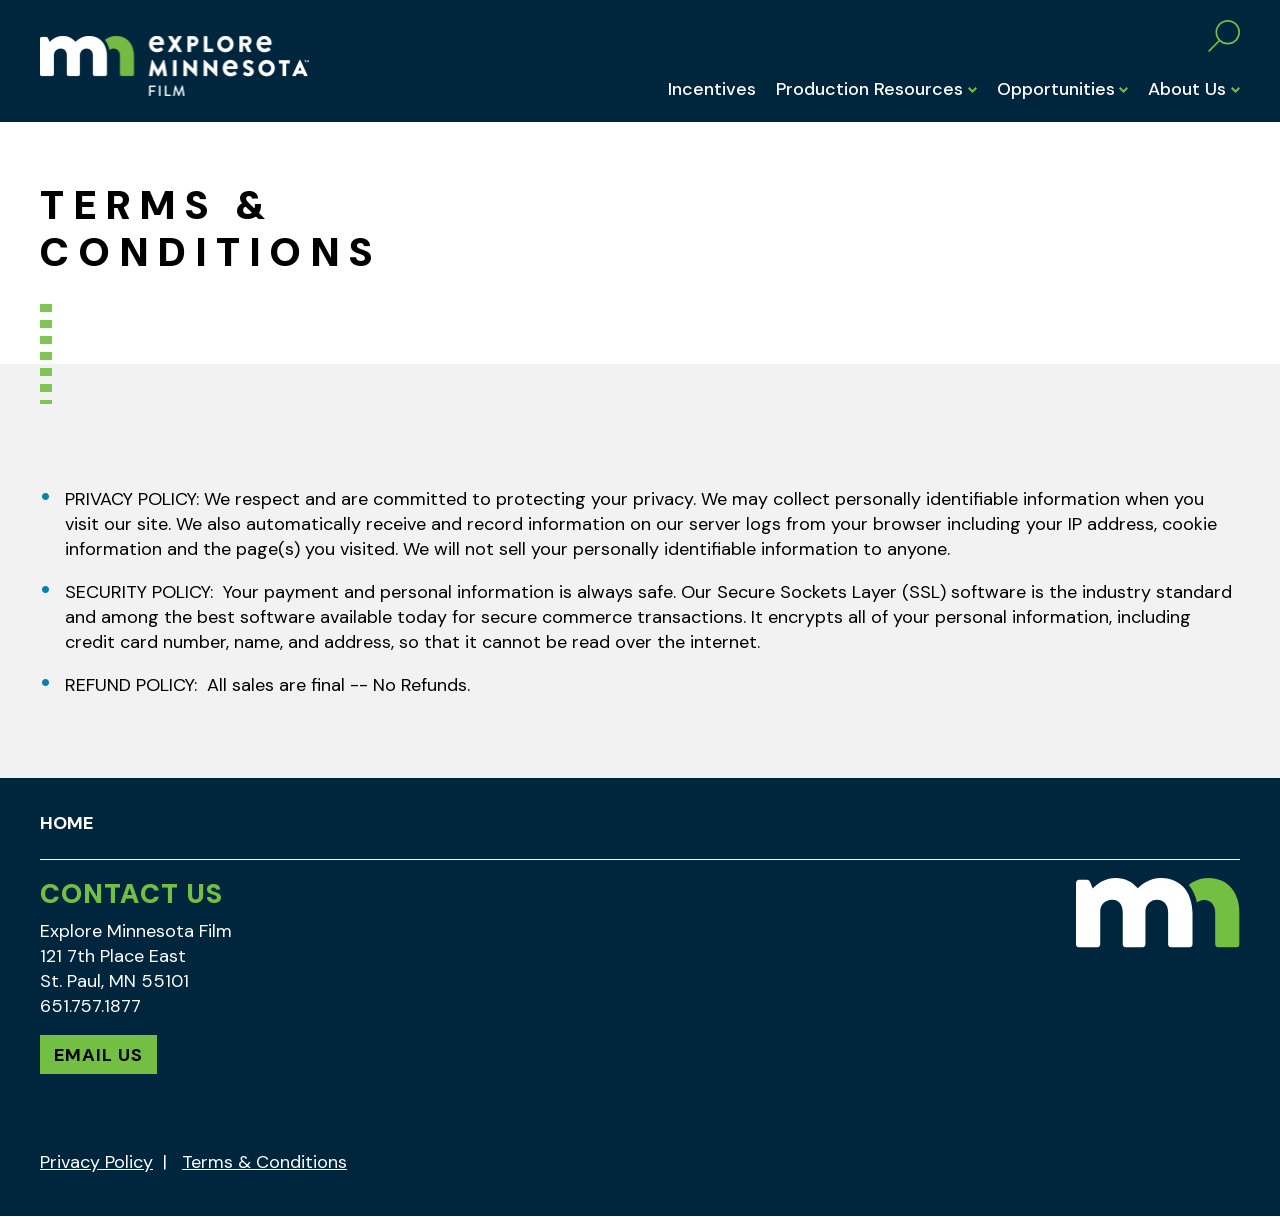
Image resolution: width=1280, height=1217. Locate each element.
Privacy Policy (96, 1162)
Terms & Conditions (264, 1162)
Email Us (98, 1055)
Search (1224, 36)
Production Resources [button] (869, 89)
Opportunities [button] (1056, 89)
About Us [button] (1187, 89)
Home (66, 823)
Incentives (712, 89)
